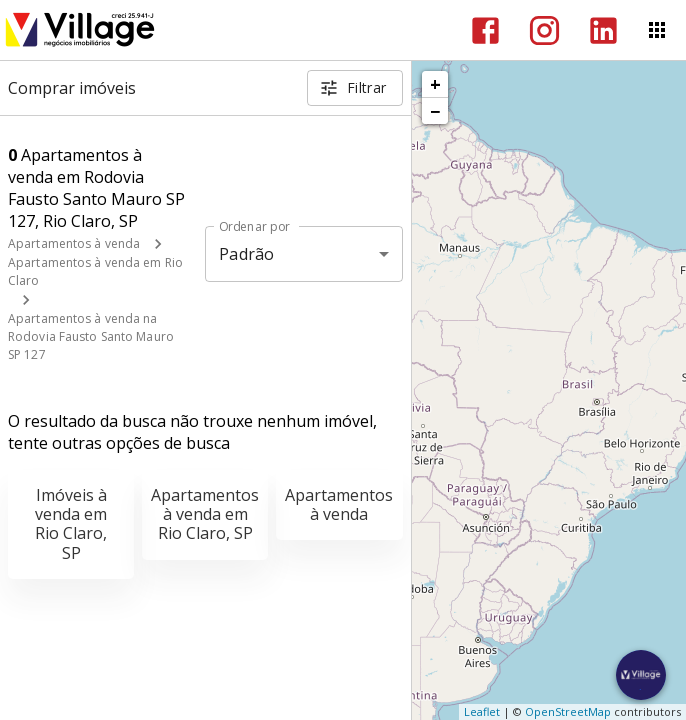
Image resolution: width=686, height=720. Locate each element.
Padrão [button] (246, 254)
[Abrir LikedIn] (603, 30)
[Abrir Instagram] (544, 30)
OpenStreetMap (568, 711)
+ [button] (435, 84)
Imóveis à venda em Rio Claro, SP (71, 524)
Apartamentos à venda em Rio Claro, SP (205, 514)
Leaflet (482, 711)
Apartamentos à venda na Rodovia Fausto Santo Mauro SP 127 (91, 336)
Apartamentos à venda (74, 243)
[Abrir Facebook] (485, 30)
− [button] (435, 111)
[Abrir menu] (657, 30)
